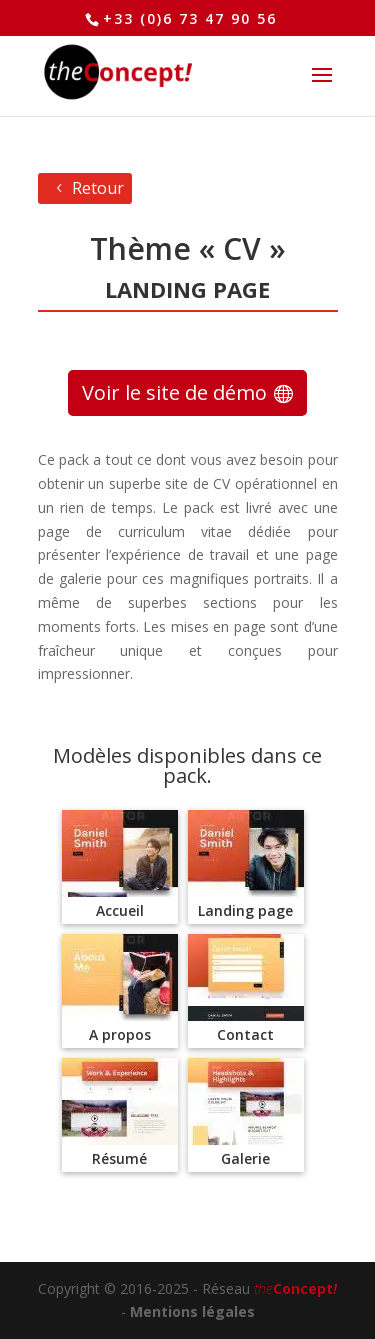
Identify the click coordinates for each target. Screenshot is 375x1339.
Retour (98, 188)
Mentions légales (192, 1311)
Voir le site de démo (174, 392)
